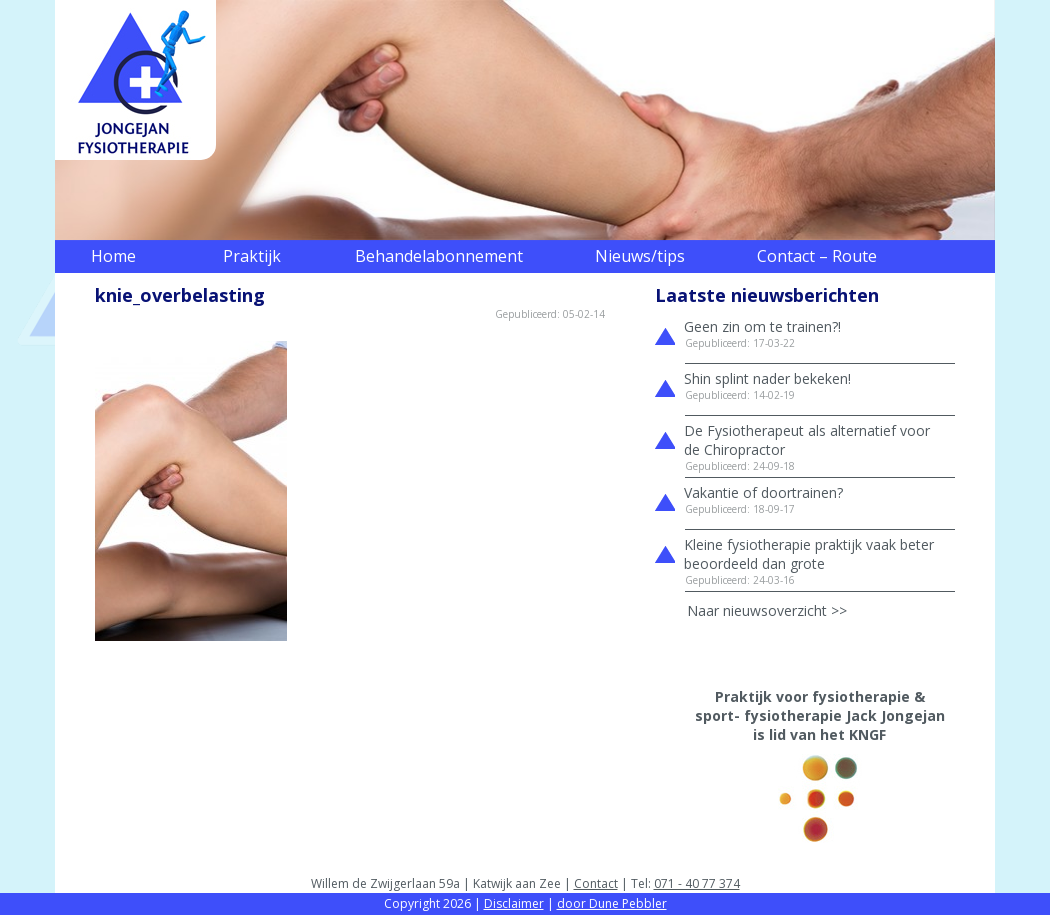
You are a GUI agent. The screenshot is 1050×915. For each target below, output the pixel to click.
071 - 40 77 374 (697, 883)
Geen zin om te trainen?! (762, 326)
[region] (525, 120)
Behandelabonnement (439, 256)
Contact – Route (817, 256)
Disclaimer (514, 903)
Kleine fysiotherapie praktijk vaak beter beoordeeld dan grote (809, 554)
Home (113, 256)
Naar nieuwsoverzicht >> (767, 610)
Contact (596, 883)
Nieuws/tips (640, 256)
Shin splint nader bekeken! (767, 378)
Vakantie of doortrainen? (763, 492)
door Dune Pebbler (612, 903)
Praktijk (252, 256)
